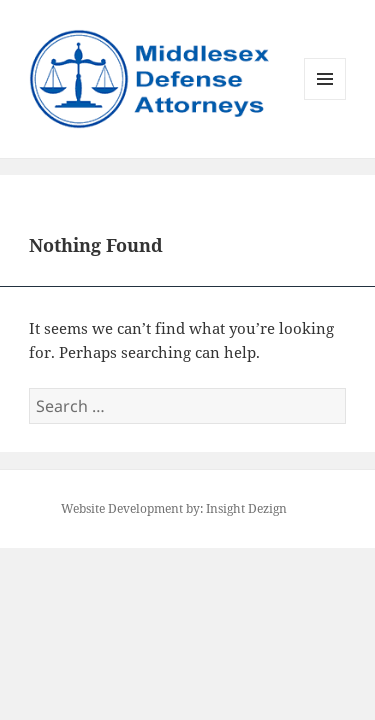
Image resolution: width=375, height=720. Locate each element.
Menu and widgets (325, 99)
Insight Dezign (246, 508)
